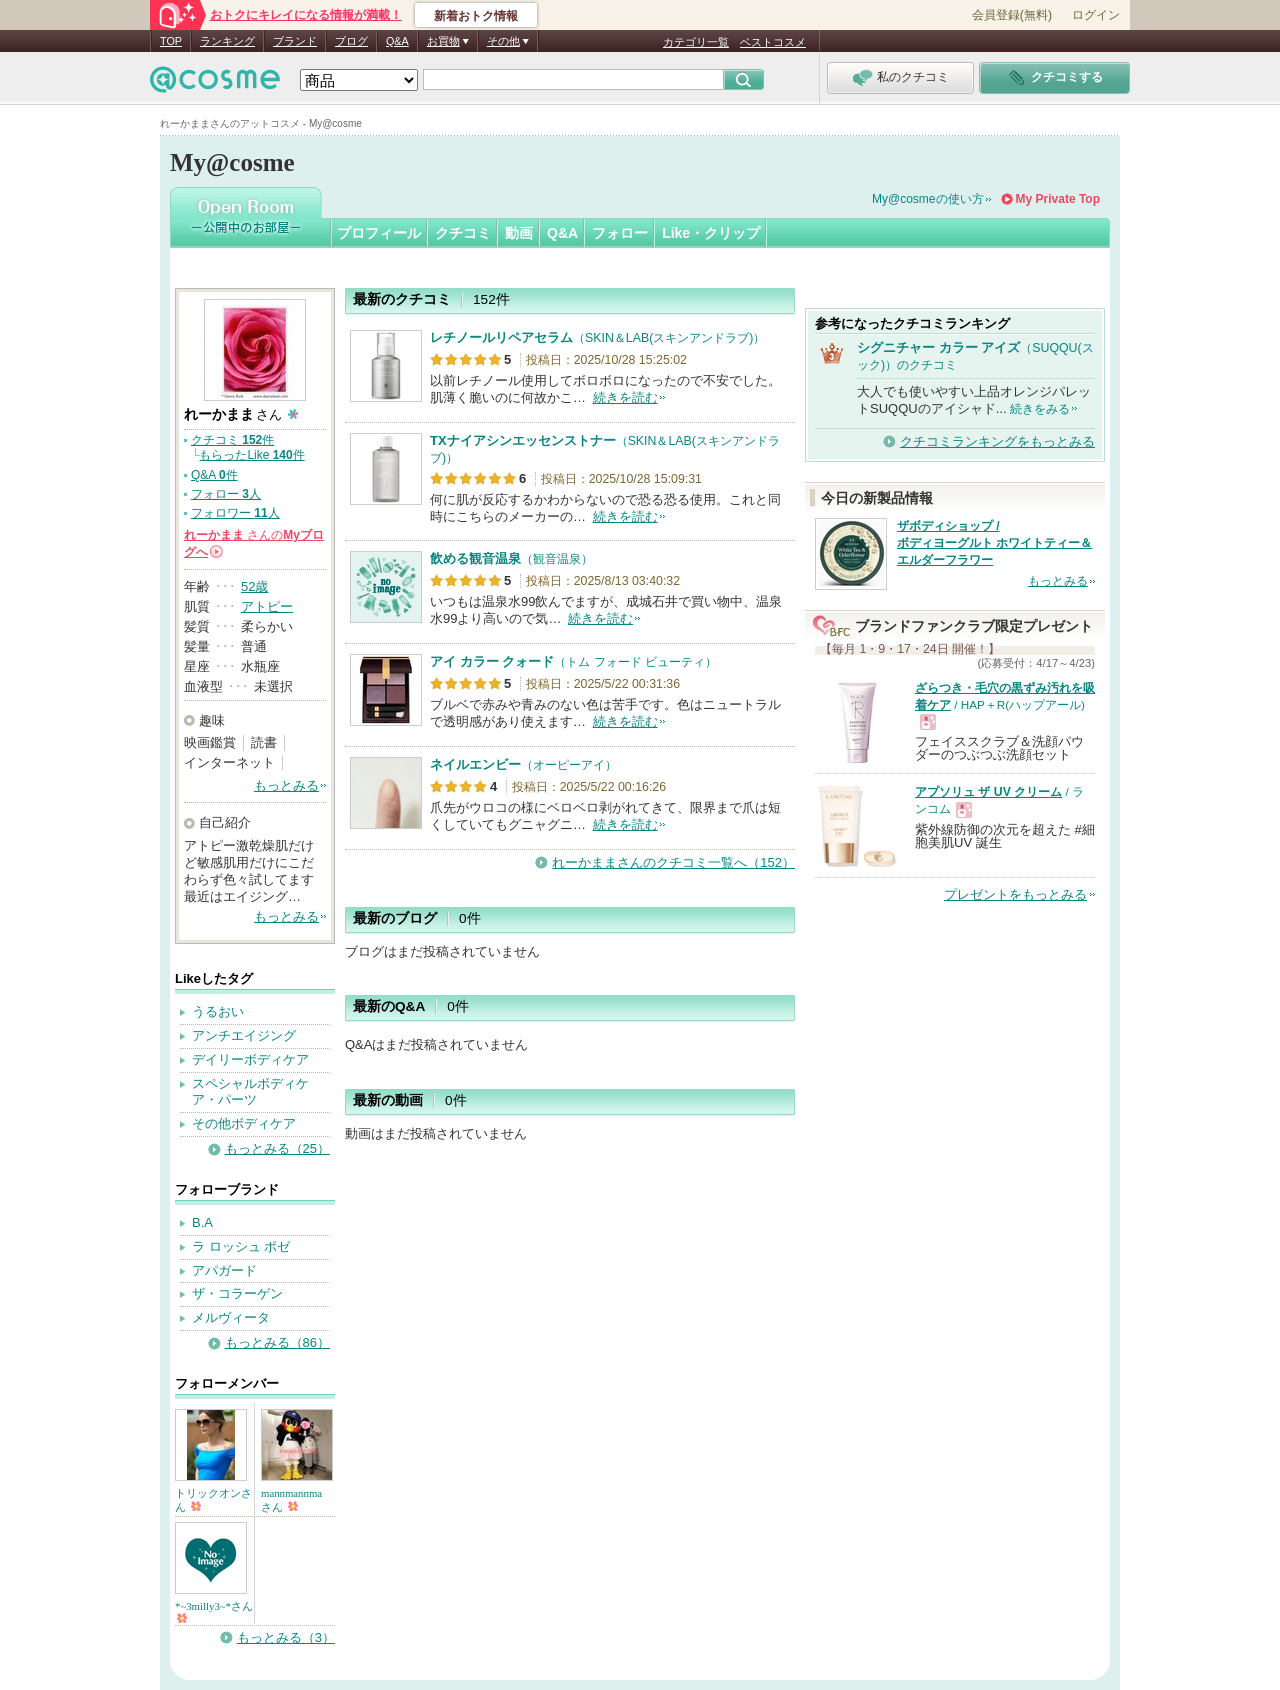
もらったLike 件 (251, 455)
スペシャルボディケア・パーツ (250, 1092)
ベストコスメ (773, 42)
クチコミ (463, 233)
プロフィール (379, 233)
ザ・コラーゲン (237, 1293)
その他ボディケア (244, 1123)
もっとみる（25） (277, 1148)
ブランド (295, 41)
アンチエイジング (244, 1035)
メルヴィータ (231, 1317)
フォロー (620, 233)
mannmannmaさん (291, 1500)
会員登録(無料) (1012, 15)
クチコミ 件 (232, 440)
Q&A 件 (214, 475)
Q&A (397, 41)
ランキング (227, 41)
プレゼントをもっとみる (1015, 894)
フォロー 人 (226, 494)
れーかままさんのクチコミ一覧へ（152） (673, 862)
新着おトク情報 (476, 16)
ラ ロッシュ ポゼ (241, 1246)
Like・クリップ (711, 233)
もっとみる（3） (286, 1637)
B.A (202, 1222)
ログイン (1096, 15)
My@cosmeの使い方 (928, 199)
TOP (171, 41)
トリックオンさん (213, 1500)
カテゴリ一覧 (696, 42)
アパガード (224, 1270)
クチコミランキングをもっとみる (997, 441)
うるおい (218, 1011)
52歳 (254, 586)
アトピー (267, 606)
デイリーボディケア (250, 1059)
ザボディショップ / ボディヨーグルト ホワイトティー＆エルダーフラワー (994, 543)
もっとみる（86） (277, 1342)
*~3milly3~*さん (214, 1611)
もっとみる (286, 785)
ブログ (351, 41)
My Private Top (1058, 199)
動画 (519, 233)
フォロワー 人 (235, 513)
